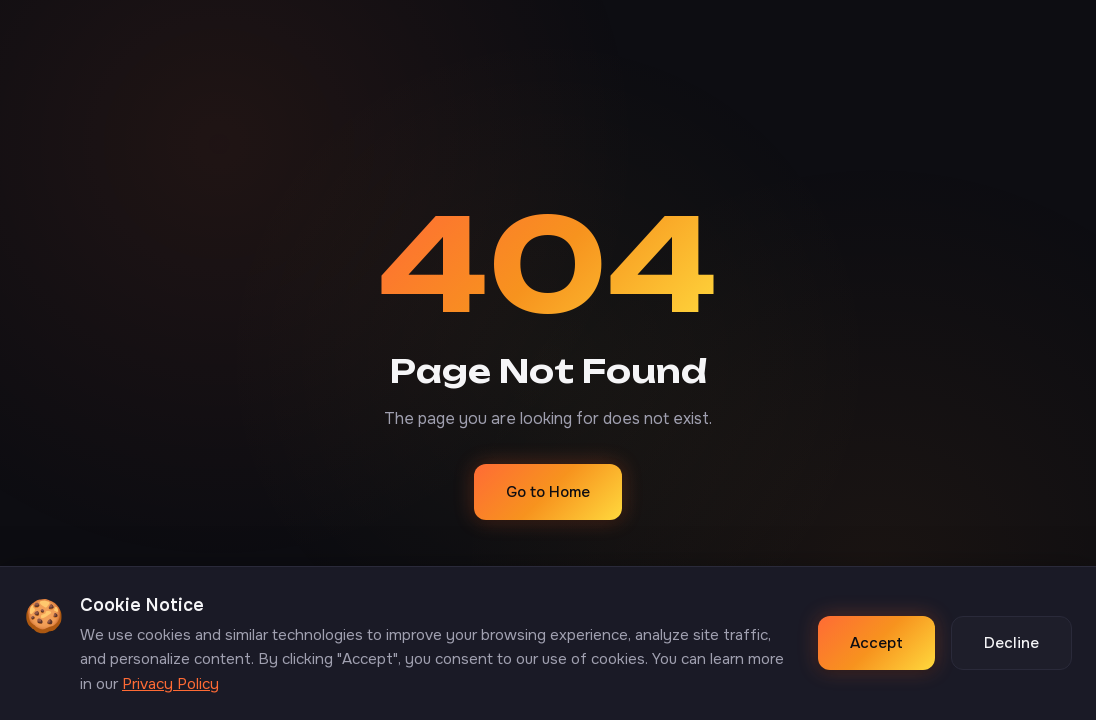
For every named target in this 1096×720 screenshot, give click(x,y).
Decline (1011, 643)
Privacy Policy (170, 684)
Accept (876, 643)
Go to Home (548, 492)
